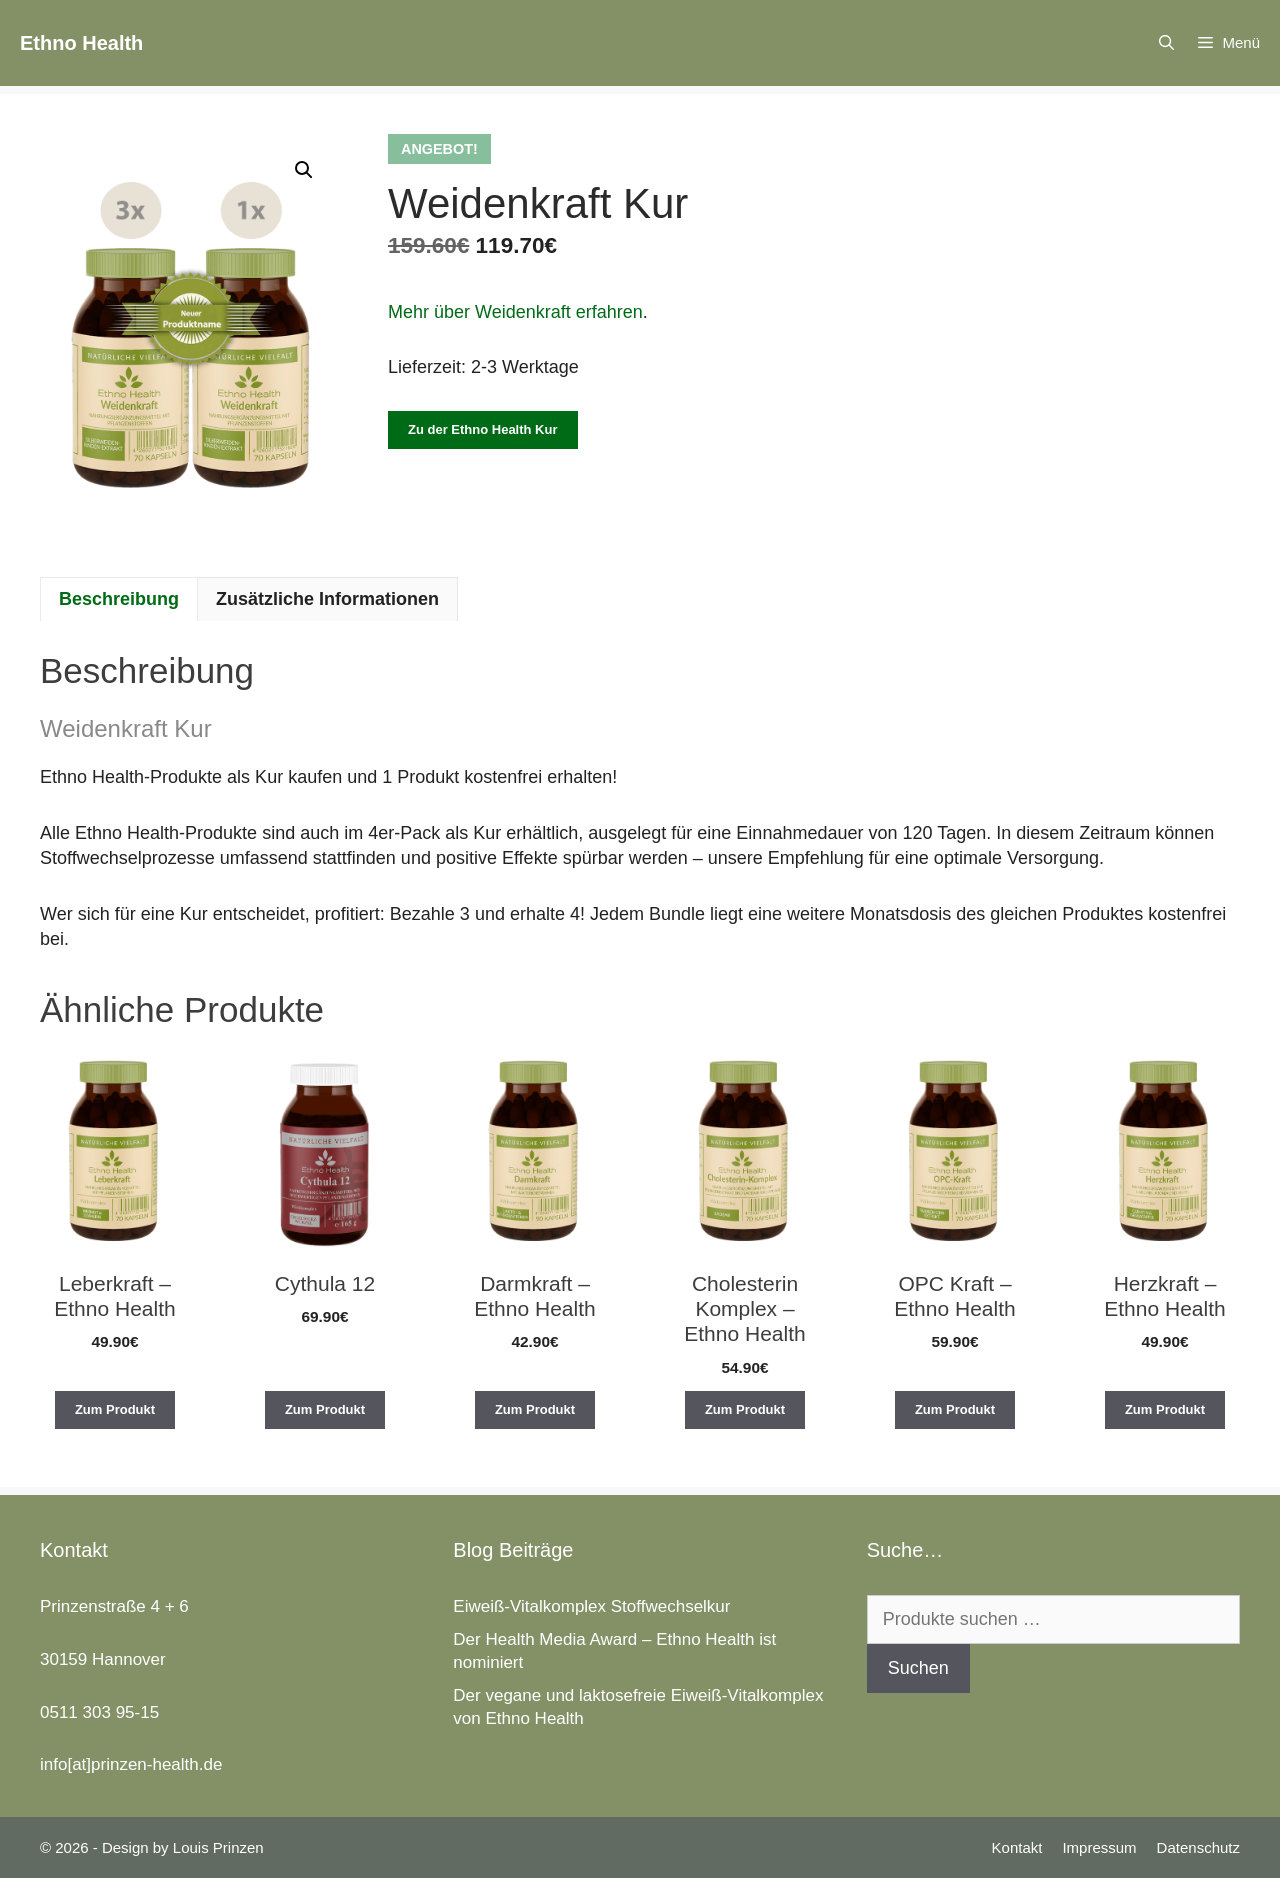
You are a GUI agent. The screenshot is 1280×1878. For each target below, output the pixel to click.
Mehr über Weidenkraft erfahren (515, 312)
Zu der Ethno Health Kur (483, 429)
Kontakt (1017, 1847)
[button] (304, 170)
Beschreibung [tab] (119, 599)
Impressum (1099, 1847)
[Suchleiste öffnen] (1166, 43)
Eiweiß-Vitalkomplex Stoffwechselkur (591, 1606)
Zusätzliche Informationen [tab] (327, 599)
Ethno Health (81, 43)
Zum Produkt (115, 1409)
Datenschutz (1198, 1847)
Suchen (918, 1668)
